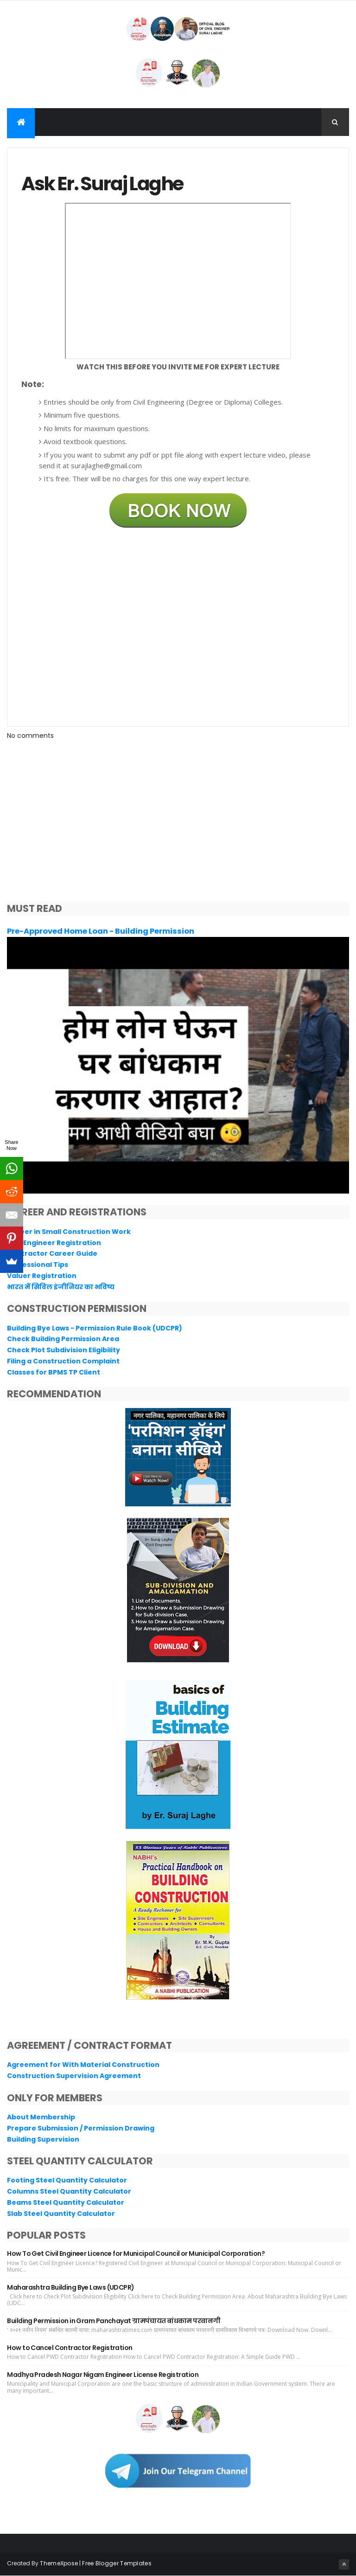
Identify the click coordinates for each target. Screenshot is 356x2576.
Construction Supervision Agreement (74, 2075)
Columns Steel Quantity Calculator (69, 2191)
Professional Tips (37, 1264)
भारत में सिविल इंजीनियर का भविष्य (60, 1286)
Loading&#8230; (178, 626)
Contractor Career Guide (52, 1253)
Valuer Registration (41, 1275)
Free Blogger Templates (117, 2563)
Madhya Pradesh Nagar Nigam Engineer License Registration (102, 2374)
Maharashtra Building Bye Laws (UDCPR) (70, 2287)
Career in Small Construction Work (69, 1231)
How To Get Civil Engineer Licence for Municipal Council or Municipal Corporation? (136, 2253)
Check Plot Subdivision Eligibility (63, 1350)
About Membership (41, 2117)
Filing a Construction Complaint (63, 1361)
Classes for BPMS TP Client (53, 1372)
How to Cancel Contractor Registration (69, 2347)
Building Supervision (43, 2139)
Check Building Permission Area (63, 1338)
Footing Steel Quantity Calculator (67, 2180)
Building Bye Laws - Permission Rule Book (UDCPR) (94, 1328)
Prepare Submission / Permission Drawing (80, 2128)
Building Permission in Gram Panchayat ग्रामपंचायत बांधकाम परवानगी (113, 2320)
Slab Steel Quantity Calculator (61, 2213)
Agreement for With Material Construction (83, 2064)
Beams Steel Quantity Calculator (65, 2202)
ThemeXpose (59, 2563)
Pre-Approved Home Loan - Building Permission (100, 931)
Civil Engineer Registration (54, 1242)
